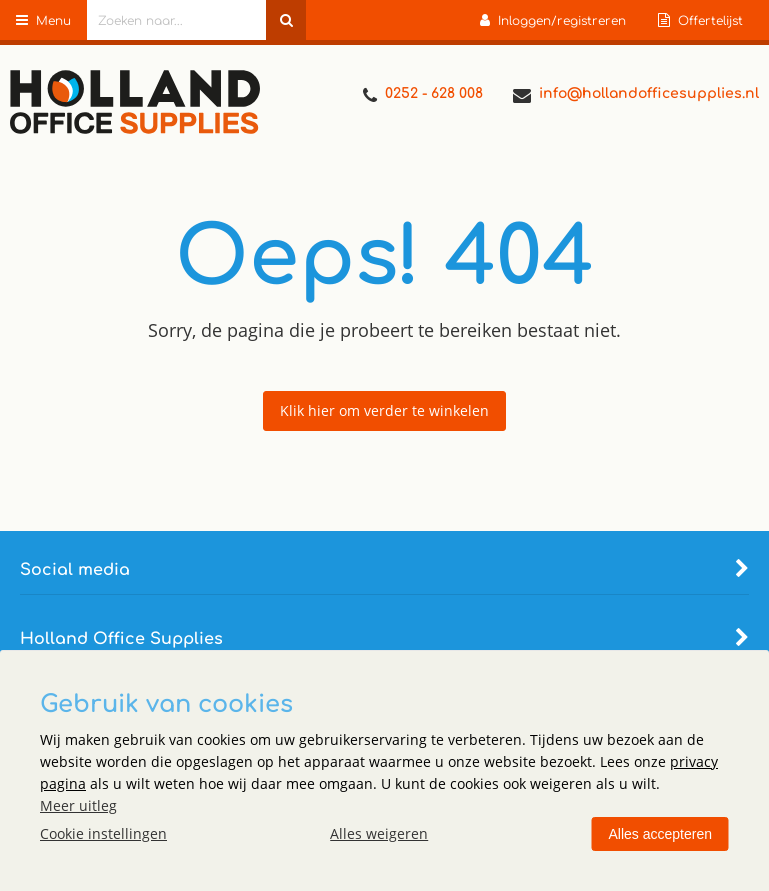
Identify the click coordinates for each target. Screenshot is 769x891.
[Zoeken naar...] (286, 20)
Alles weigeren (379, 833)
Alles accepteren (660, 834)
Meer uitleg (78, 805)
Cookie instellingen (103, 833)
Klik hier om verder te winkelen (384, 410)
